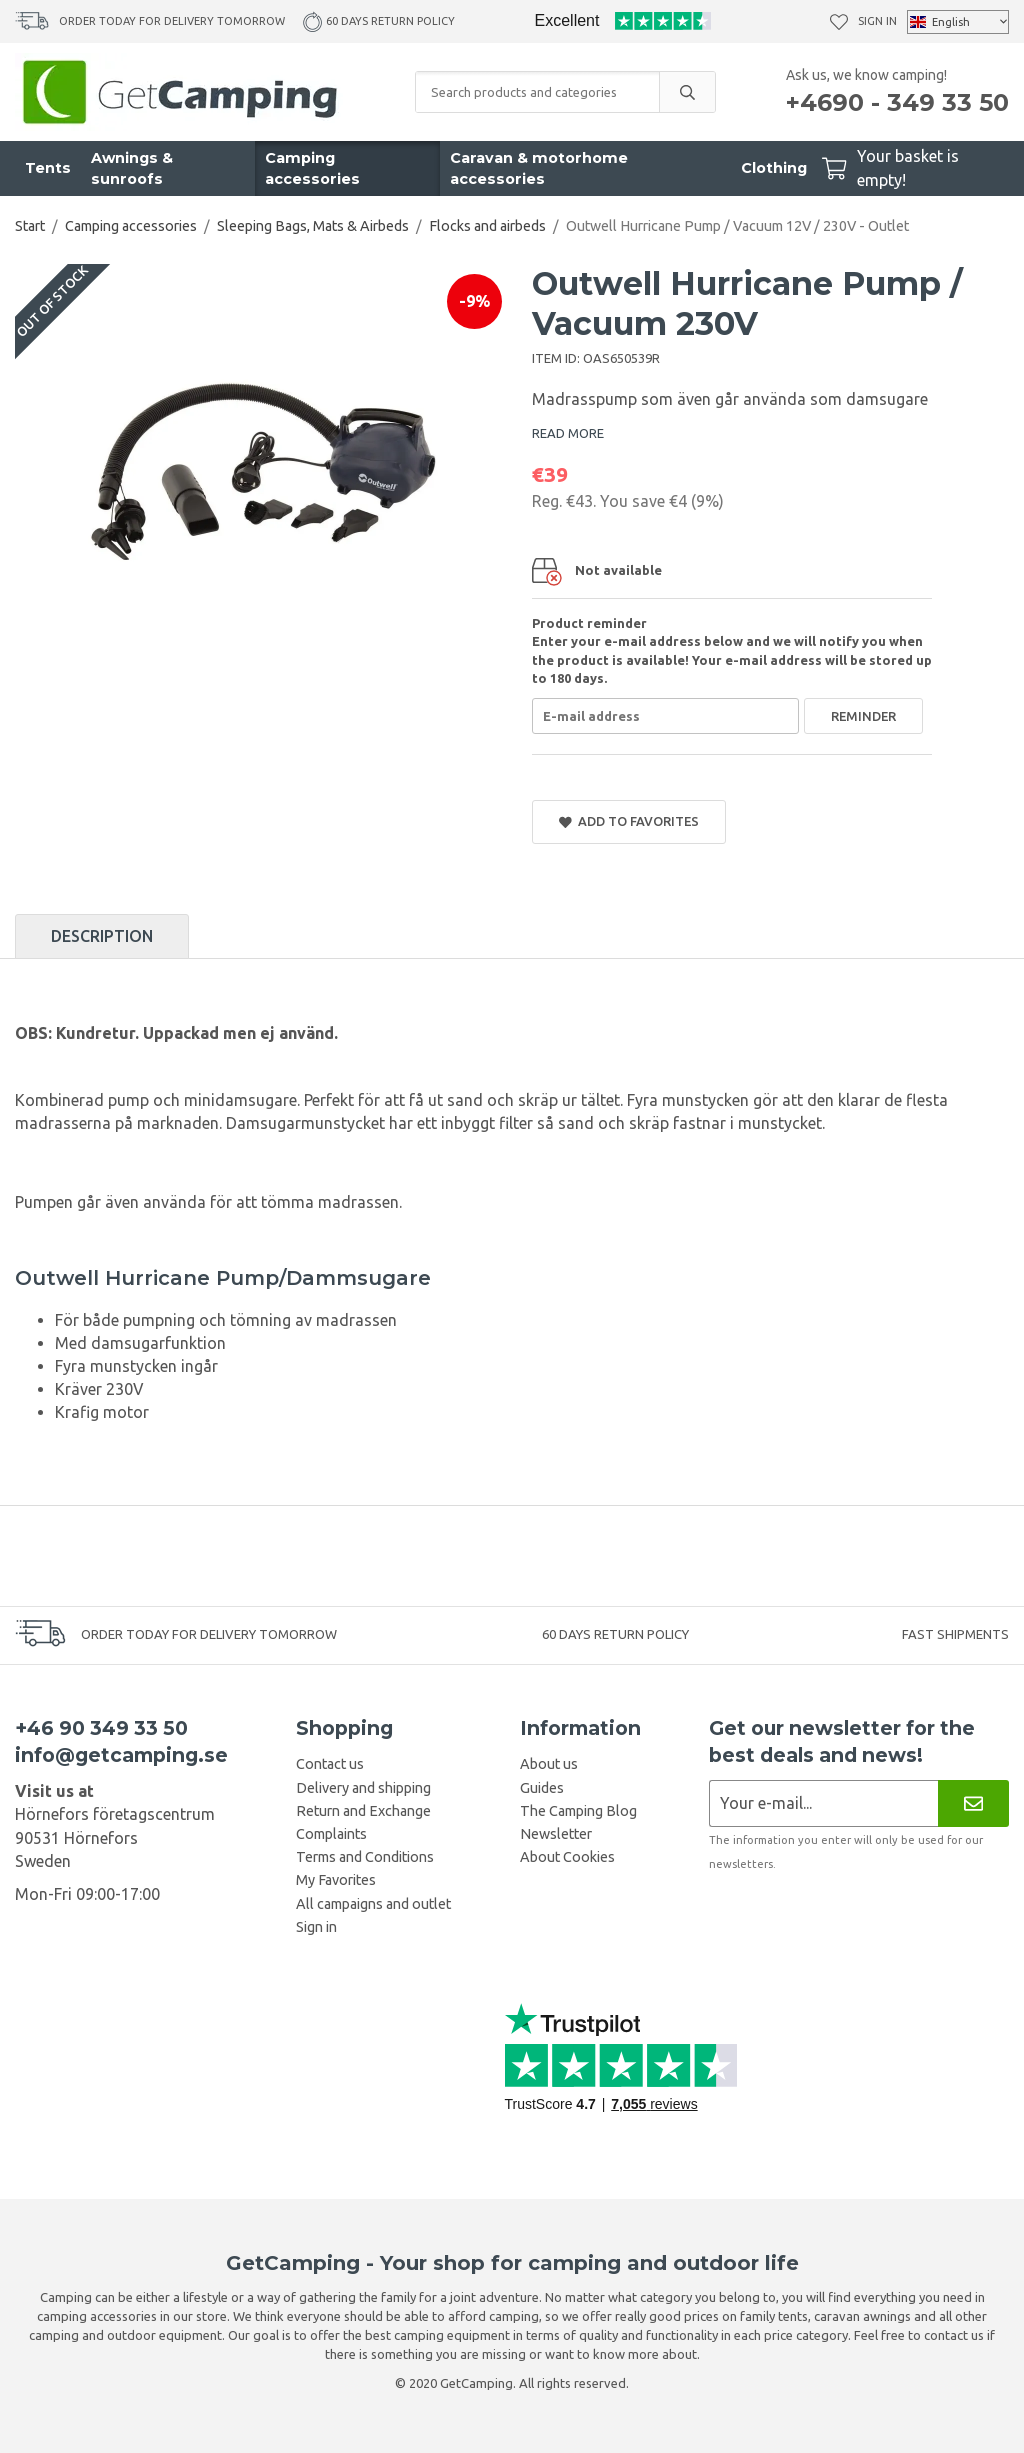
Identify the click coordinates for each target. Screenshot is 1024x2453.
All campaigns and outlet (373, 1904)
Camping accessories (312, 168)
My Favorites (336, 1880)
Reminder (863, 716)
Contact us (330, 1764)
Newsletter (556, 1834)
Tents (48, 168)
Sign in (877, 21)
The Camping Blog (578, 1811)
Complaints (331, 1834)
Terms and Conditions (365, 1857)
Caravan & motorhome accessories (539, 168)
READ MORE (568, 433)
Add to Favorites (629, 821)
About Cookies (567, 1857)
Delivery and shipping (363, 1788)
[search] (687, 92)
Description (102, 936)
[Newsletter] (973, 1803)
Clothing (774, 168)
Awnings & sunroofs (132, 168)
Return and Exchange (363, 1811)
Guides (542, 1788)
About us (549, 1764)
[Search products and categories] (537, 92)
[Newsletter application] (823, 1803)
